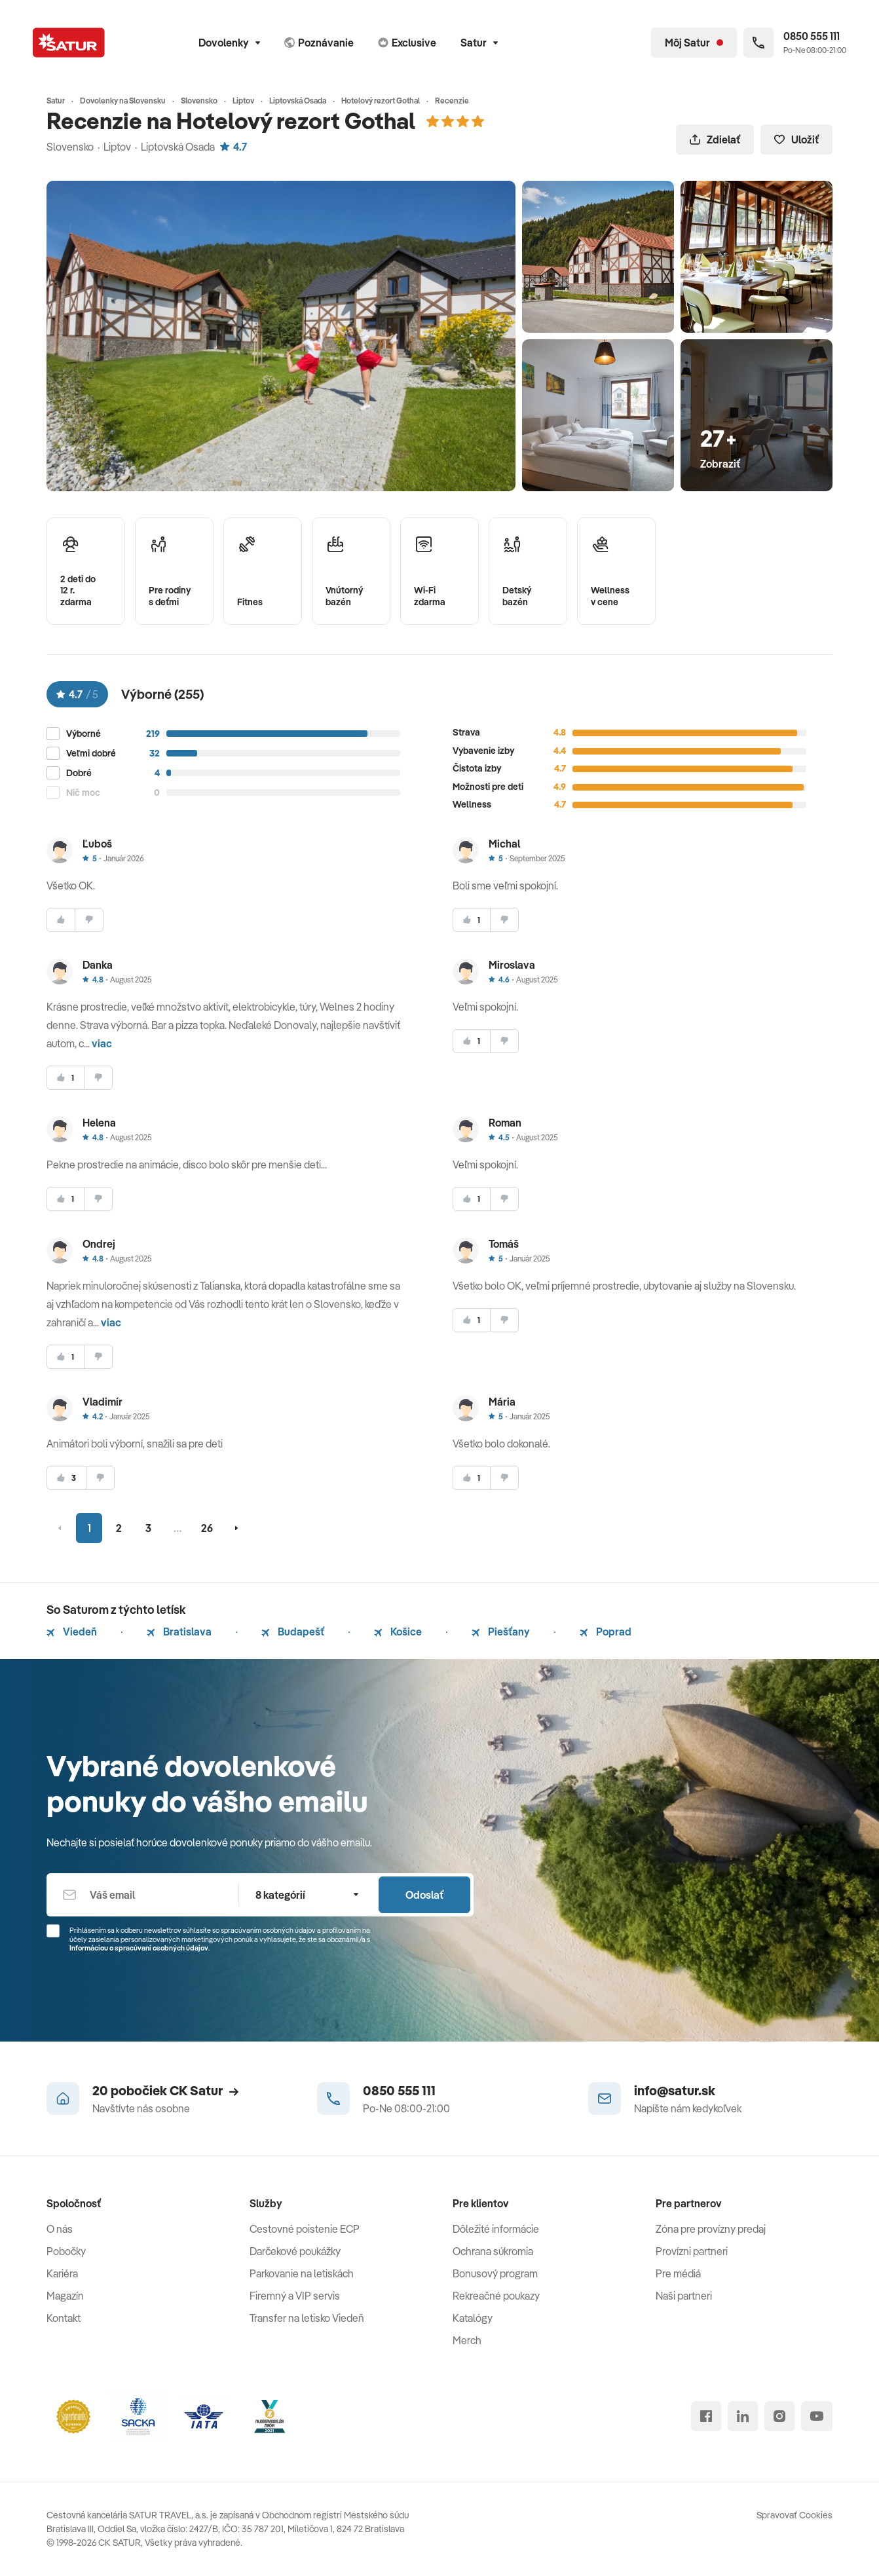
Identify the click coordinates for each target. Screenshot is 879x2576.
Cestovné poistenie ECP (305, 2228)
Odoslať (424, 1894)
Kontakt (64, 2317)
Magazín (65, 2295)
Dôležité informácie (496, 2228)
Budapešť (292, 1631)
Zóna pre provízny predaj (711, 2228)
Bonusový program (495, 2273)
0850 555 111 (399, 2090)
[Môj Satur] (694, 43)
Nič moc (83, 792)
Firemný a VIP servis (295, 2295)
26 (207, 1528)
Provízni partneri (692, 2251)
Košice (398, 1631)
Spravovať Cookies (794, 2515)
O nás (60, 2228)
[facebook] (706, 2416)
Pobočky (66, 2251)
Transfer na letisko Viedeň (307, 2317)
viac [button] (102, 1043)
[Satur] (68, 42)
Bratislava (179, 1631)
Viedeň (72, 1631)
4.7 (233, 146)
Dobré (79, 773)
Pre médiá (678, 2273)
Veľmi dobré (91, 753)
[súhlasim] (61, 920)
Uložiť (796, 139)
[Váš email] (142, 1894)
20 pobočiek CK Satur (165, 2090)
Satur (479, 42)
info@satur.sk (674, 2090)
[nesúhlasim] (89, 920)
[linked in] (743, 2416)
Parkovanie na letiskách (302, 2273)
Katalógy (473, 2317)
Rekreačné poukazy (496, 2295)
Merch (467, 2340)
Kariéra (62, 2273)
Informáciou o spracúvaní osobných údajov (138, 1947)
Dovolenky (229, 42)
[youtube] (816, 2416)
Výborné (83, 733)
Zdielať (715, 139)
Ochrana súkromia (493, 2251)
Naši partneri (684, 2295)
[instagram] (779, 2416)
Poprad (605, 1631)
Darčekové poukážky (295, 2251)
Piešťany (501, 1631)
